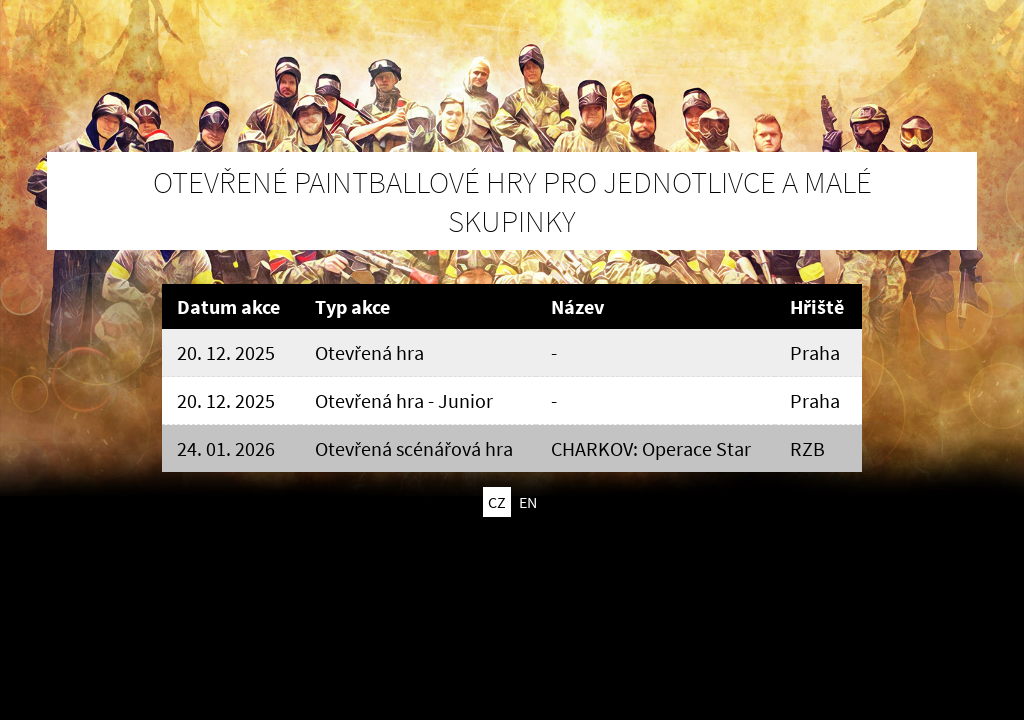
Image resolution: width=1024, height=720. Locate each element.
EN (528, 502)
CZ (497, 502)
